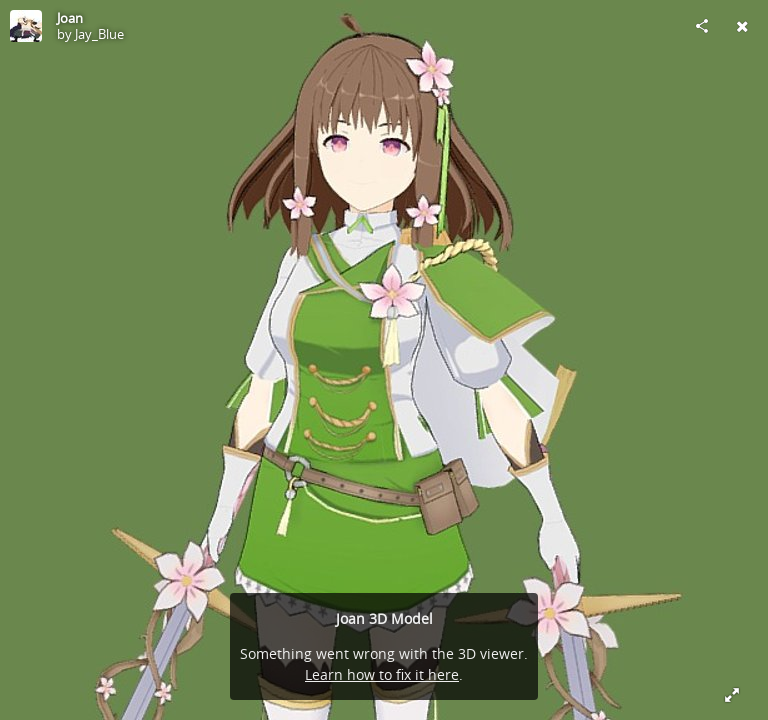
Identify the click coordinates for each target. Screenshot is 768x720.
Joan (70, 18)
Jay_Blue (99, 34)
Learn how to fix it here (382, 674)
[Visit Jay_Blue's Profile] (26, 26)
